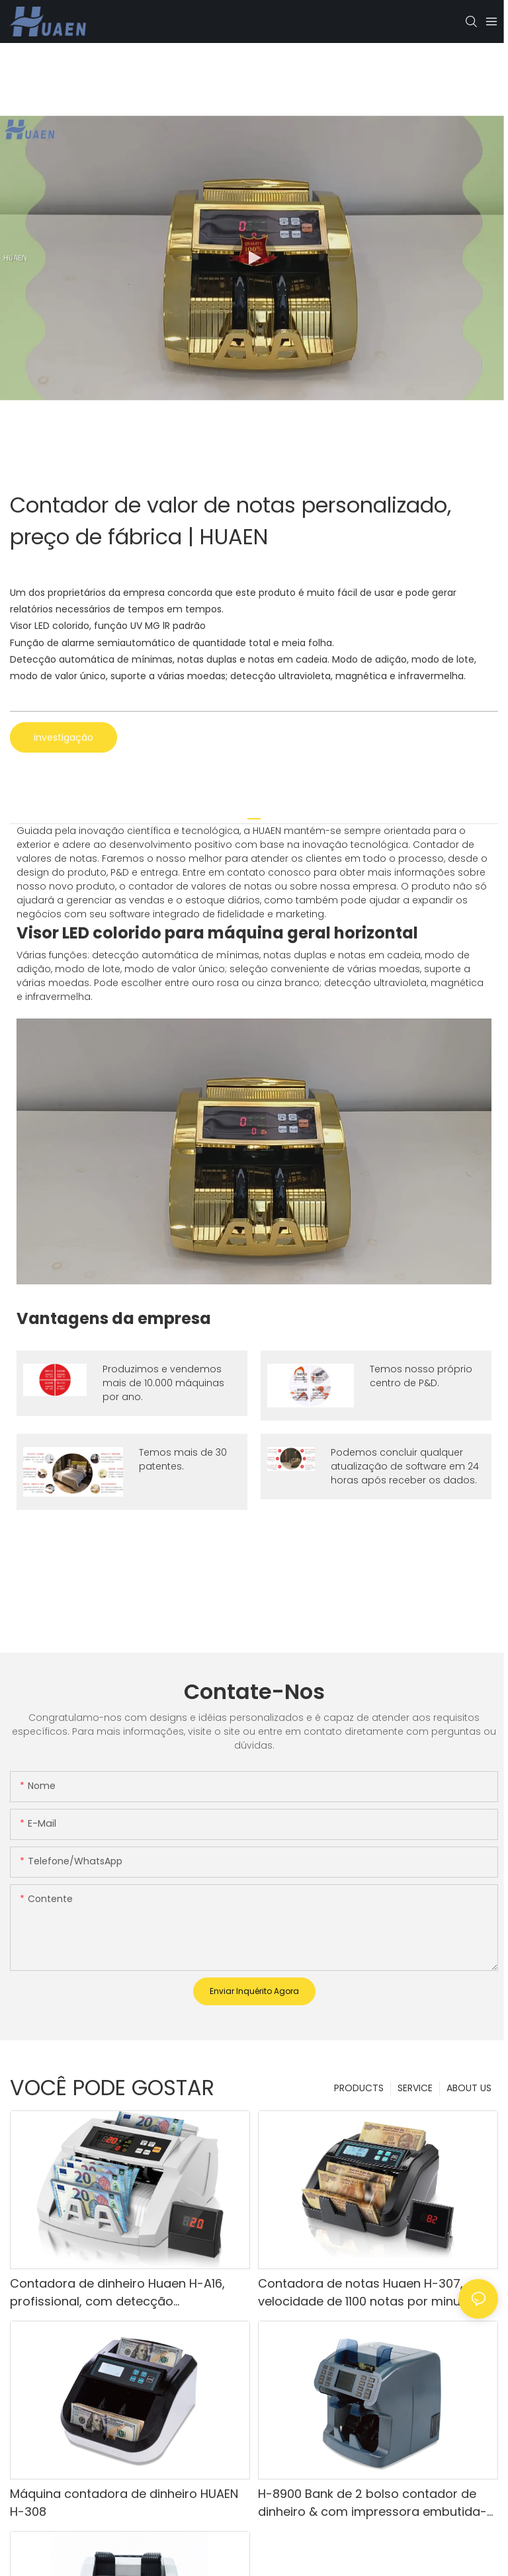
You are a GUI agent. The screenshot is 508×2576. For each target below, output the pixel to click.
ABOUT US (468, 2088)
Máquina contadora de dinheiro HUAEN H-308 (124, 2502)
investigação (63, 737)
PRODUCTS (359, 2088)
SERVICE (415, 2088)
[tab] (254, 813)
